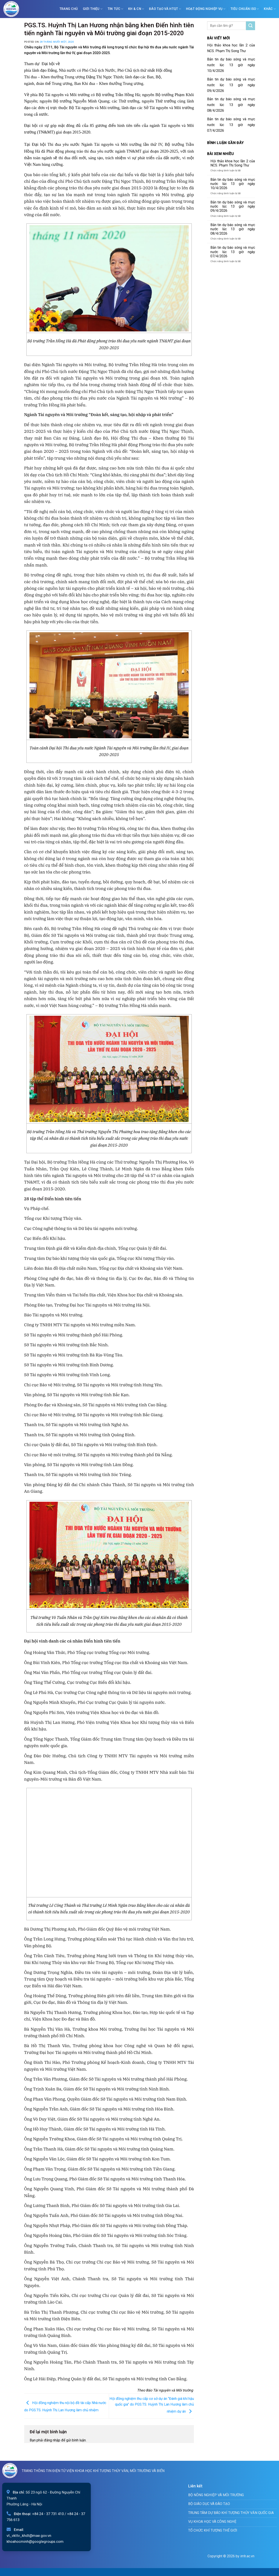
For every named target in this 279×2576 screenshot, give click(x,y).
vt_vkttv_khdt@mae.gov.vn (29, 2535)
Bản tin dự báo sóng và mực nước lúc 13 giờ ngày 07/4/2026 (231, 125)
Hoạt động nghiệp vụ (206, 9)
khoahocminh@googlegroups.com (35, 2541)
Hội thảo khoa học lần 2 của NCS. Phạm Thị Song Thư (231, 48)
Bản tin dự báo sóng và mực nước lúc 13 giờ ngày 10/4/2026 (231, 65)
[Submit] (250, 25)
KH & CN (136, 9)
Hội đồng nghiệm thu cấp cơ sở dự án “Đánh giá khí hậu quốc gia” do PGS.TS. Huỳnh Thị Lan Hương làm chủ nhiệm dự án (151, 2405)
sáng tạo (118, 414)
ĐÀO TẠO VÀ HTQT (165, 9)
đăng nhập (52, 2440)
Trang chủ (68, 9)
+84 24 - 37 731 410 (48, 2514)
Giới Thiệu (92, 9)
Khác (270, 9)
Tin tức (115, 9)
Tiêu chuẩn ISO (244, 9)
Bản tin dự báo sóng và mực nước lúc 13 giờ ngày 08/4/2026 (231, 105)
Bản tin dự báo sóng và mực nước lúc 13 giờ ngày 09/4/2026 (231, 85)
